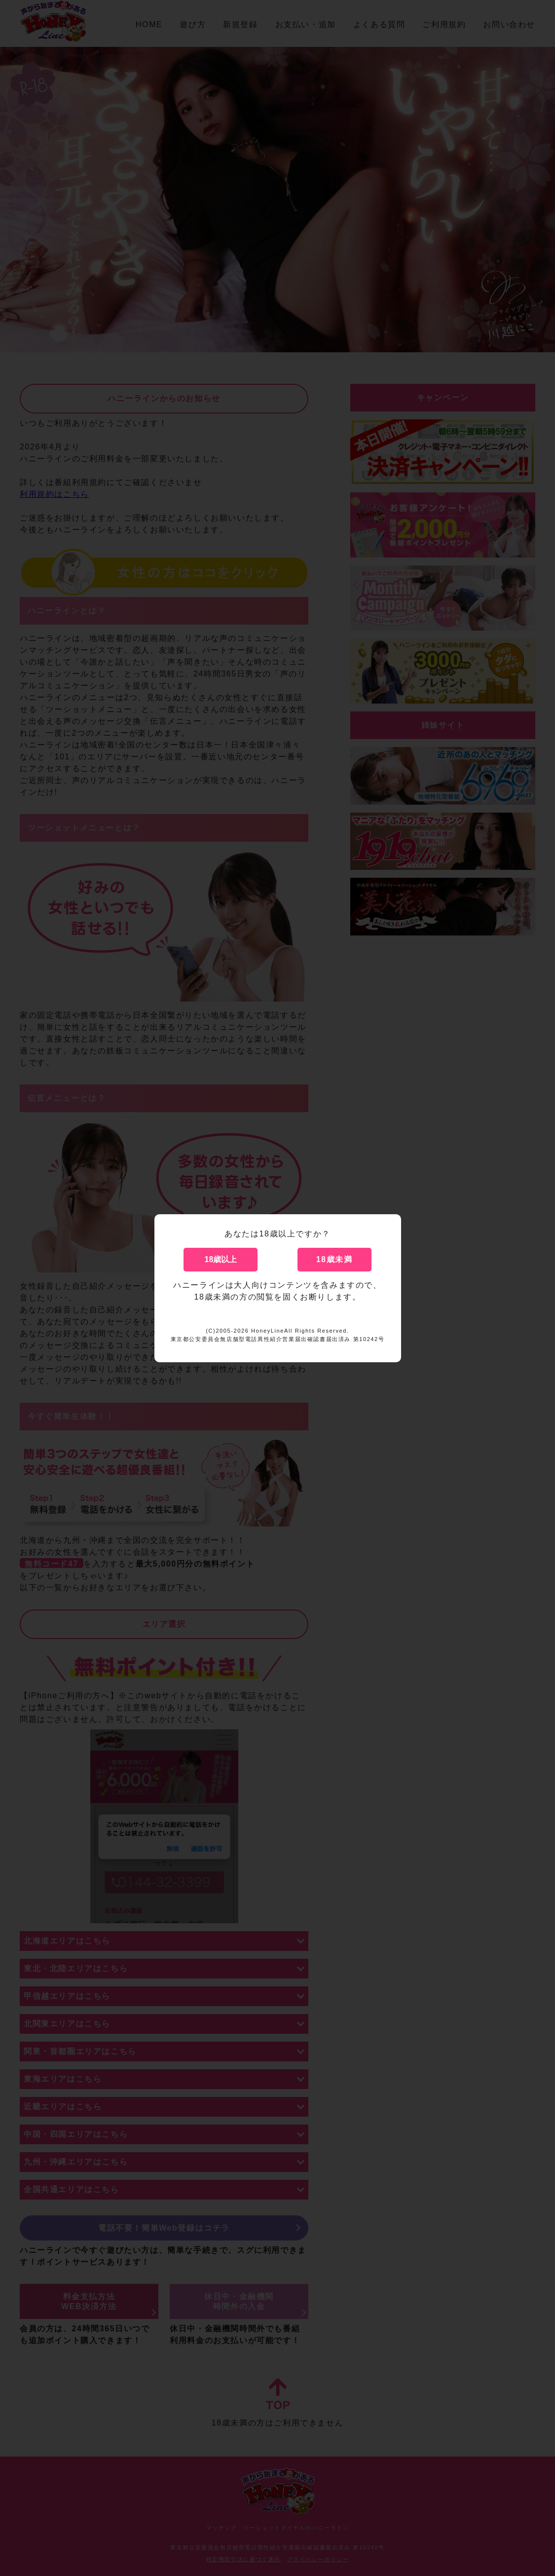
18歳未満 (334, 1259)
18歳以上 (221, 1259)
